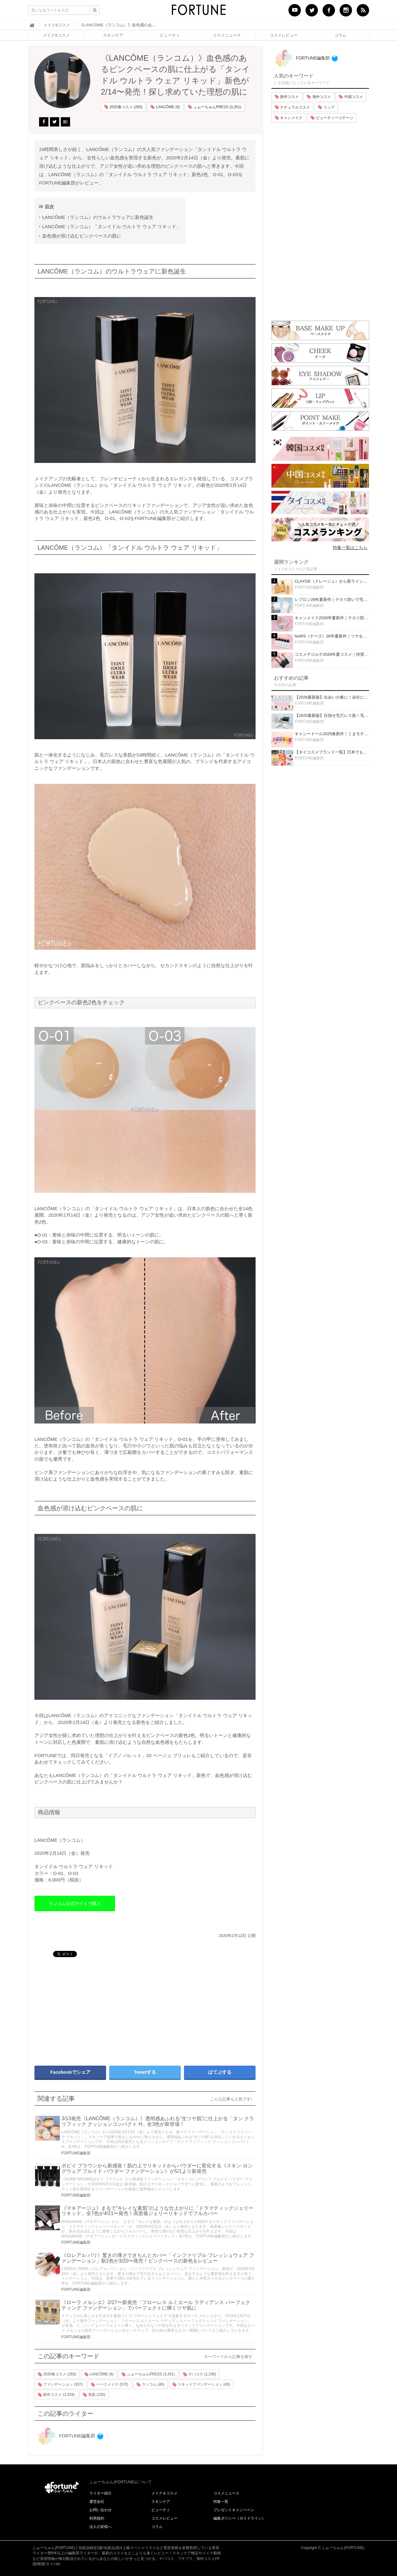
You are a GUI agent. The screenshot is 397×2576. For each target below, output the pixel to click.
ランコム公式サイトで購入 (75, 1903)
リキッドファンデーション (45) (201, 2384)
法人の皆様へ (100, 2527)
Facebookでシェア (70, 2072)
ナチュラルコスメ (292, 107)
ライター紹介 (100, 2493)
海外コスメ (319, 96)
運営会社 (96, 2501)
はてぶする (219, 2072)
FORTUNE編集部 (76, 2153)
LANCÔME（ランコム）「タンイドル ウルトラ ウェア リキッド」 (111, 226)
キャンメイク (288, 117)
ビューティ (170, 35)
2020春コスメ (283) (123, 106)
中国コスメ (351, 96)
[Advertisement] (87, 2008)
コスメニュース (227, 35)
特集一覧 (220, 2501)
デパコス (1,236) (199, 2374)
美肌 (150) (94, 2394)
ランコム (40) (150, 2384)
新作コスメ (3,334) (56, 2394)
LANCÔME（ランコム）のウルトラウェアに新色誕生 (98, 217)
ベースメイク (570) (109, 2384)
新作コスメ (287, 96)
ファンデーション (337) (60, 2384)
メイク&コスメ (56, 35)
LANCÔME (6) (165, 106)
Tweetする (145, 2072)
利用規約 (96, 2518)
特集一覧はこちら (350, 547)
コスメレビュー (284, 35)
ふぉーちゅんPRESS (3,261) (214, 106)
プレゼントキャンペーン (233, 2510)
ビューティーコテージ (331, 117)
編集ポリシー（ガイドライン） (239, 2518)
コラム (340, 35)
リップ (326, 107)
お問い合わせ (100, 2510)
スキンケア (113, 35)
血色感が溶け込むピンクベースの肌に (81, 235)
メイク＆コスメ (164, 2493)
